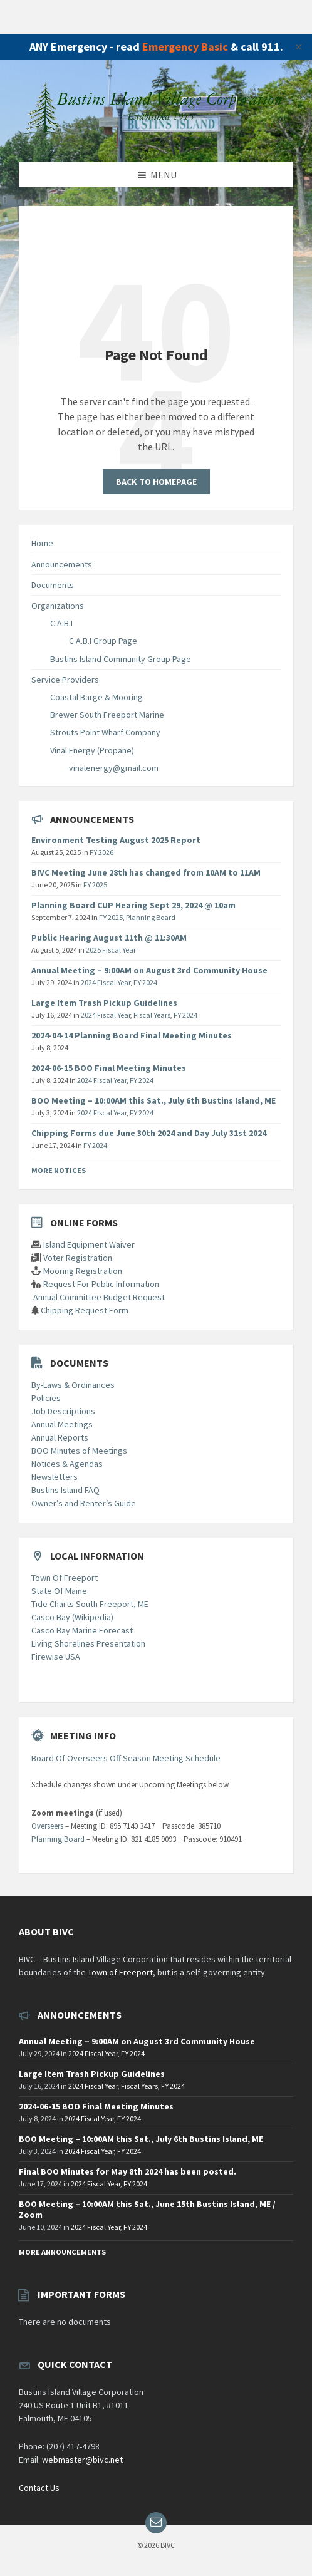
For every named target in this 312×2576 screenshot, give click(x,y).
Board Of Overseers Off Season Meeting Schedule (126, 1758)
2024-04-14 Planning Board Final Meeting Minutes (131, 1035)
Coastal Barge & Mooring (96, 697)
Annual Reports (59, 1437)
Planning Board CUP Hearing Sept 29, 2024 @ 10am (133, 905)
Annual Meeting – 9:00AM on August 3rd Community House (149, 970)
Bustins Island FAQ (65, 1490)
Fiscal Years (151, 1015)
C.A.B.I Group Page (103, 640)
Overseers (47, 1826)
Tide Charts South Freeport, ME (89, 1604)
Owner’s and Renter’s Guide (83, 1503)
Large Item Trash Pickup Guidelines (104, 1002)
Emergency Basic (185, 46)
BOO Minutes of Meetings (79, 1450)
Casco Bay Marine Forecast (82, 1630)
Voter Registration (77, 1257)
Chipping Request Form (84, 1310)
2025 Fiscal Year (111, 949)
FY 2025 (95, 884)
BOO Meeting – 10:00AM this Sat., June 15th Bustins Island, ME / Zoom (147, 2209)
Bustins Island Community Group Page (120, 659)
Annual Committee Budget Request (99, 1297)
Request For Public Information (101, 1284)
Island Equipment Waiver (89, 1244)
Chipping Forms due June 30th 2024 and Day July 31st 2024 (148, 1133)
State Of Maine (59, 1590)
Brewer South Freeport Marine (107, 714)
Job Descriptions (63, 1411)
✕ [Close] (298, 47)
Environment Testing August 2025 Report (115, 840)
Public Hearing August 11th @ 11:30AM (109, 937)
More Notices (58, 1170)
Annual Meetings (62, 1424)
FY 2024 (145, 982)
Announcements (61, 564)
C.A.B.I (61, 623)
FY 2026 (101, 852)
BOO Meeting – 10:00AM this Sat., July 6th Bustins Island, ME (153, 1100)
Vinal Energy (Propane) (92, 750)
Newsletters (54, 1476)
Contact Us (39, 2487)
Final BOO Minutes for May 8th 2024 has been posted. (127, 2171)
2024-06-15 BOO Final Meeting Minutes (108, 1067)
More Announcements (62, 2252)
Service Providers (65, 679)
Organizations (57, 605)
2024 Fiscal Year (105, 982)
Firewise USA (55, 1656)
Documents (52, 585)
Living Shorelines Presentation (88, 1643)
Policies (46, 1398)
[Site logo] (156, 137)
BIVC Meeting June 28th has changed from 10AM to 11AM (146, 872)
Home (42, 543)
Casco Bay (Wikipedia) (72, 1617)
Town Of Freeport (64, 1577)
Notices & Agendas (67, 1463)
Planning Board (150, 917)
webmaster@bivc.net (82, 2459)
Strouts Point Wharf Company (105, 732)
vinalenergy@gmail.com (114, 767)
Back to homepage (156, 481)
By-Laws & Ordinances (73, 1384)
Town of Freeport (120, 1972)
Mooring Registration (82, 1270)
